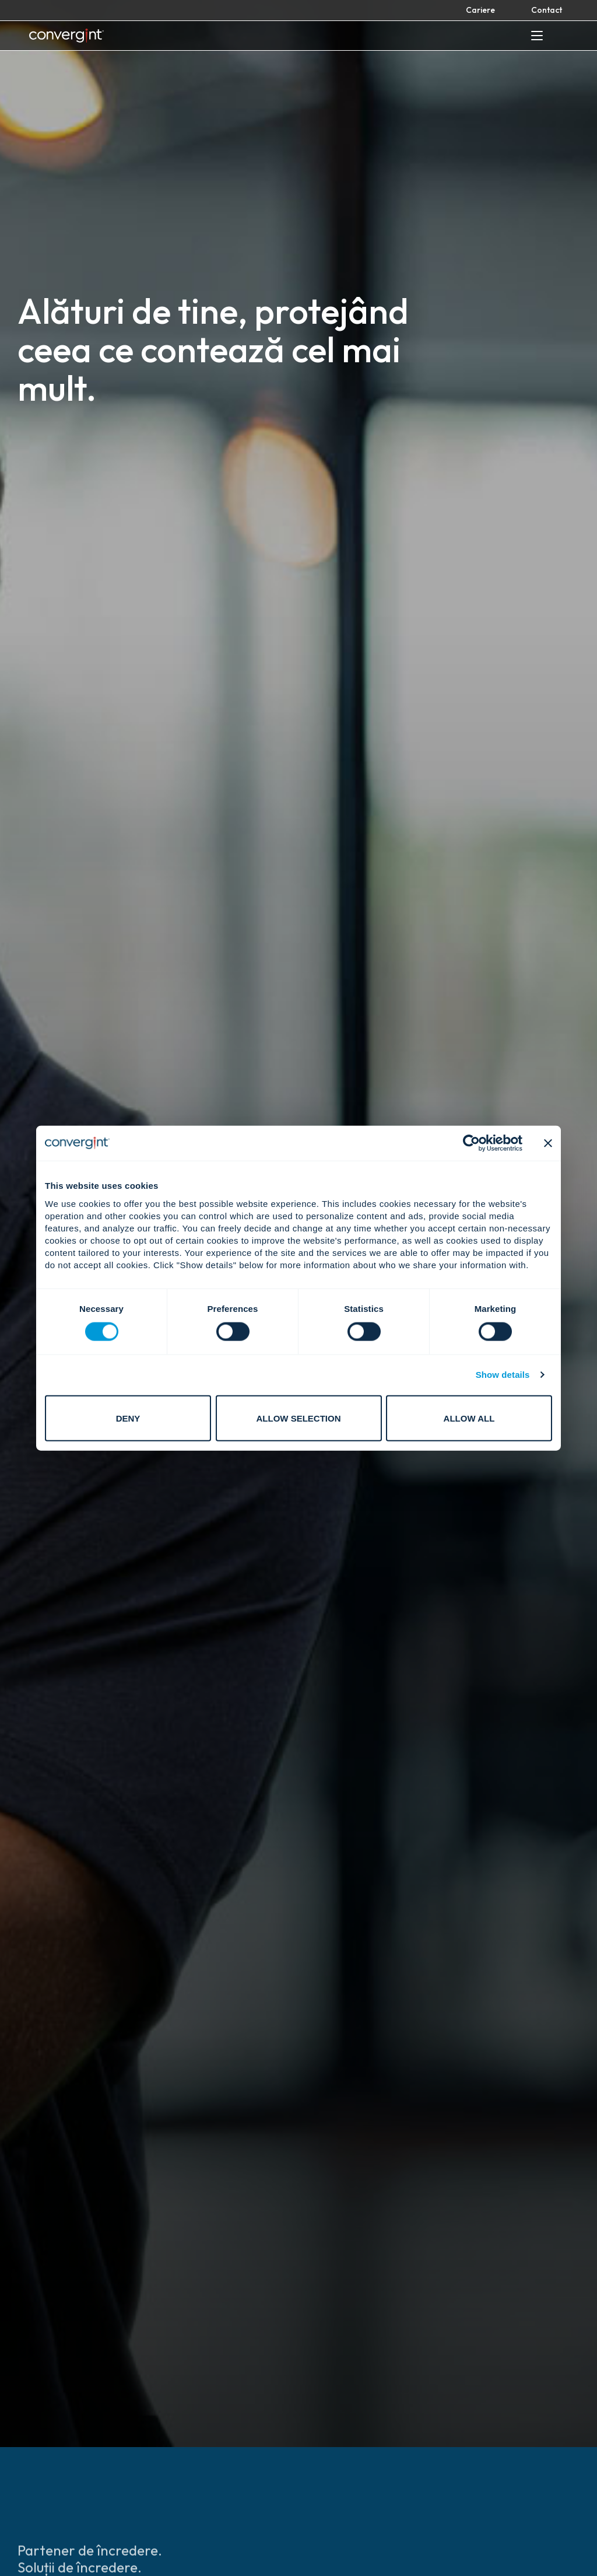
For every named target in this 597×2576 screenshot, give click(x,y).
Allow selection (299, 1418)
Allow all (469, 1418)
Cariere (480, 10)
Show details (503, 1375)
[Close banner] (548, 1143)
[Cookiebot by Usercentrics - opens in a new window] (471, 1143)
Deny (128, 1418)
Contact (546, 10)
